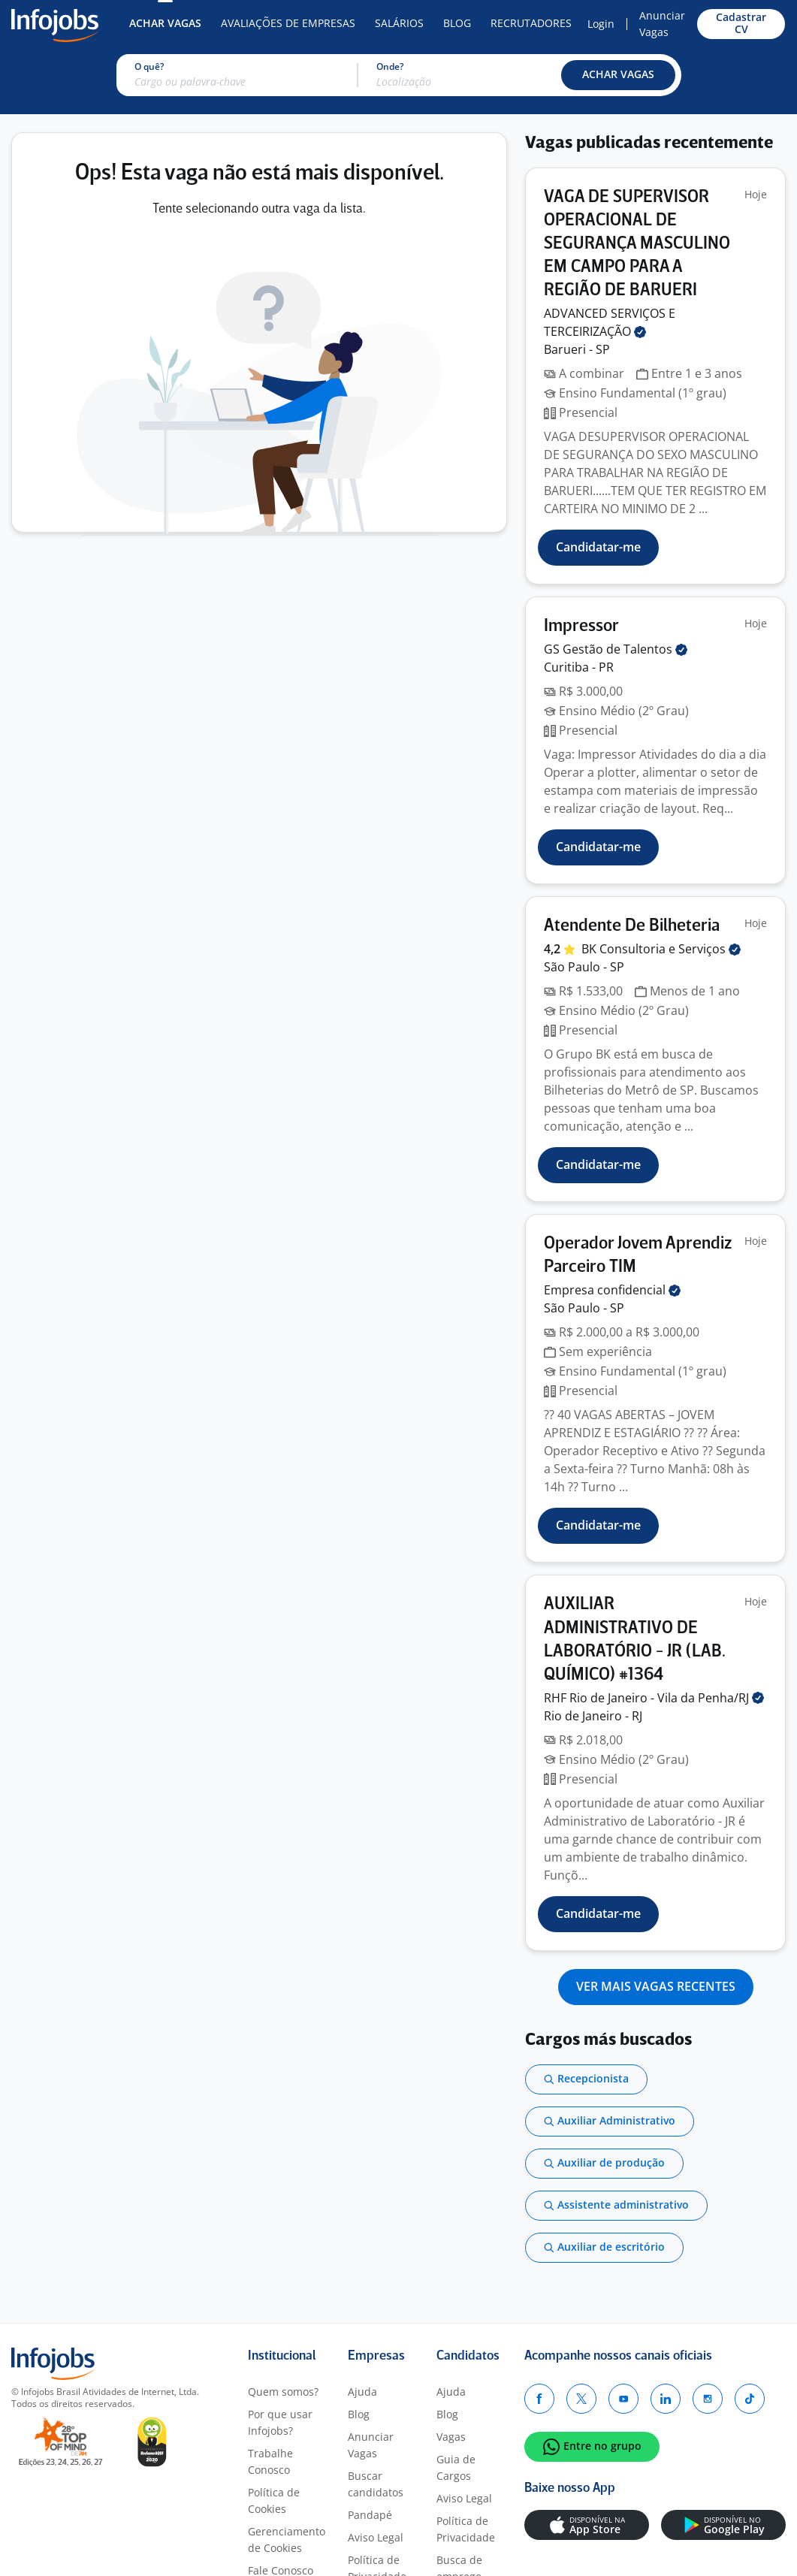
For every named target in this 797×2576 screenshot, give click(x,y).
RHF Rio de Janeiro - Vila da (654, 1698)
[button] (618, 75)
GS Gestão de (615, 649)
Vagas (451, 2437)
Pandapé (370, 2515)
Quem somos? (283, 2391)
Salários (399, 23)
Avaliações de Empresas (288, 23)
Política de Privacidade (465, 2529)
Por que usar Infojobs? (280, 2422)
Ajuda (362, 2391)
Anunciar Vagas (662, 23)
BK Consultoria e (661, 949)
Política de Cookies (274, 2500)
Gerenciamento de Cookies (286, 2539)
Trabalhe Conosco (270, 2461)
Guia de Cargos (455, 2467)
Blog (457, 23)
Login (600, 24)
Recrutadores (531, 23)
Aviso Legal (375, 2537)
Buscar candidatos (375, 2484)
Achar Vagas (165, 23)
